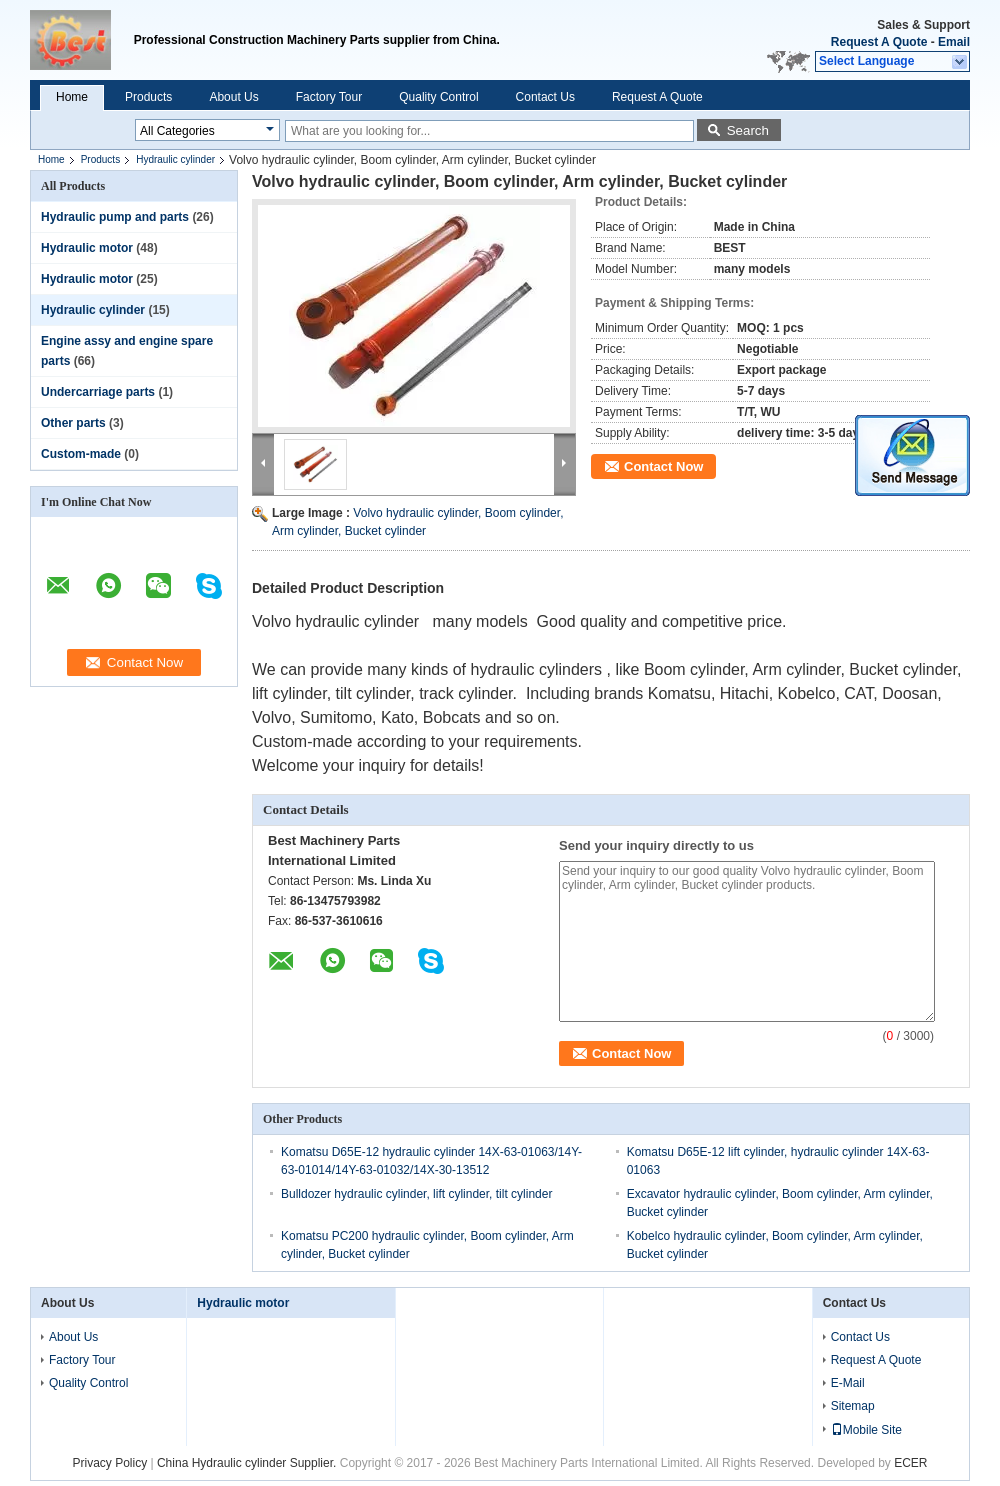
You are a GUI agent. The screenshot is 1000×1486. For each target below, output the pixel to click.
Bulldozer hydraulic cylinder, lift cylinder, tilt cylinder (416, 1194)
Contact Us (545, 97)
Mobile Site (866, 1430)
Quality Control (438, 97)
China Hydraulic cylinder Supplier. (248, 1463)
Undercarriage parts (98, 392)
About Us (233, 97)
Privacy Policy (109, 1463)
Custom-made (81, 454)
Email (954, 42)
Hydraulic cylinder (175, 159)
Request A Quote (879, 42)
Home (72, 97)
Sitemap (853, 1406)
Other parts (73, 423)
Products (148, 97)
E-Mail (848, 1383)
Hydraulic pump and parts (115, 217)
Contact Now (663, 466)
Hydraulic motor (87, 248)
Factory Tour (329, 97)
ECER (910, 1463)
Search (748, 130)
